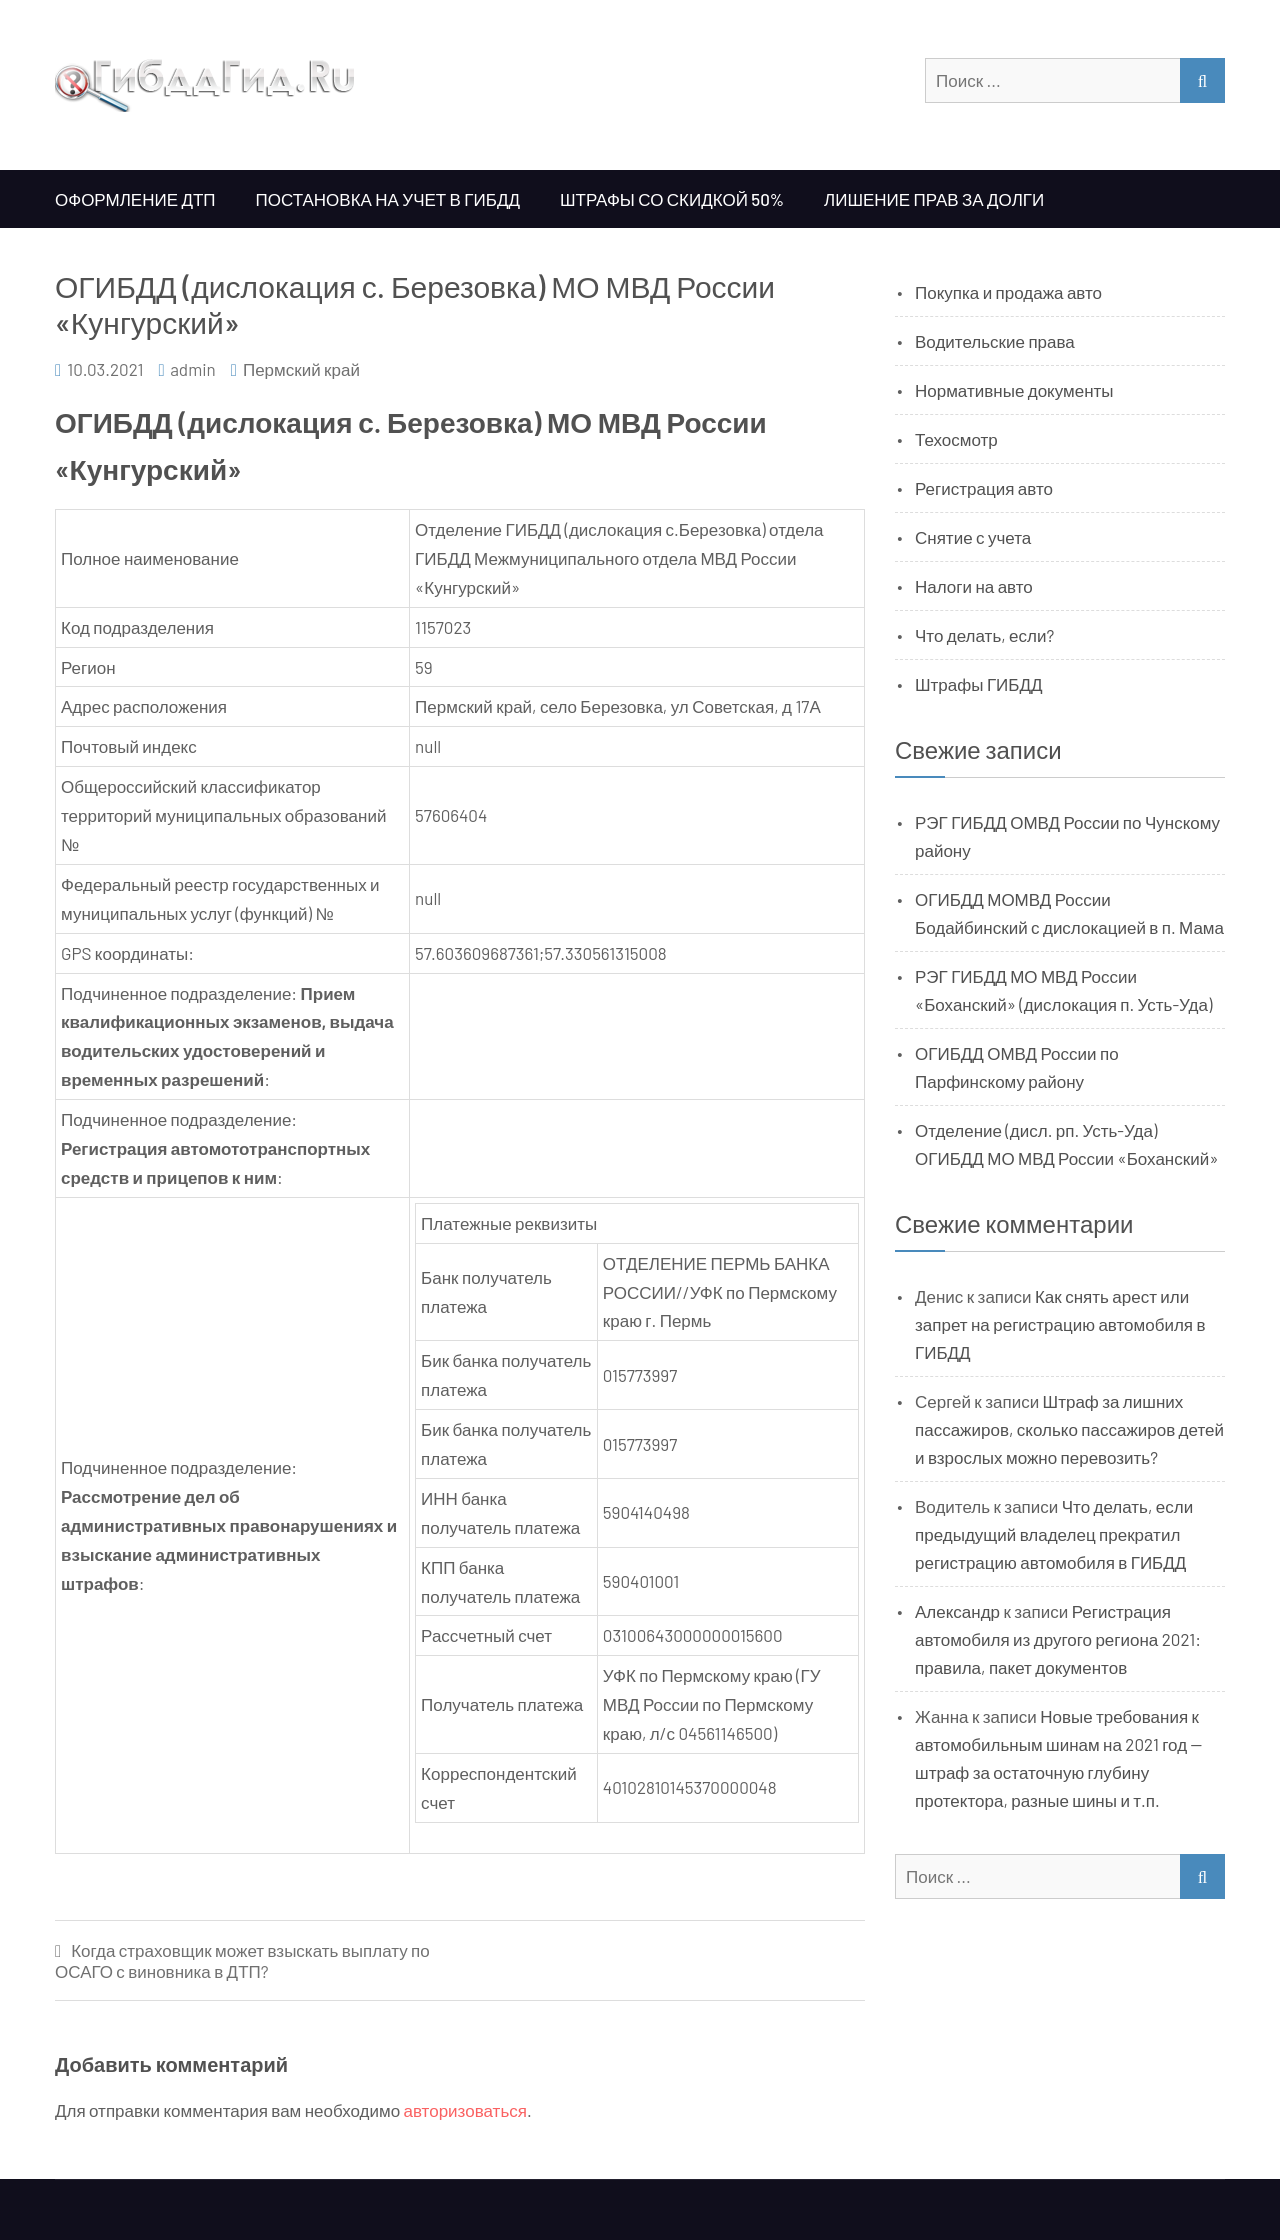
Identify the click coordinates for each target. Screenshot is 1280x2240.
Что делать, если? (984, 635)
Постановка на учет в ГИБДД (388, 199)
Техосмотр (956, 439)
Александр (957, 1611)
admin (193, 369)
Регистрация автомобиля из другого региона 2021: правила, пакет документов (1058, 1639)
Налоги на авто (974, 586)
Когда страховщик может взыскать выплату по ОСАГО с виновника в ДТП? (242, 1960)
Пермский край (301, 369)
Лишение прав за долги (934, 199)
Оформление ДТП (135, 199)
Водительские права (995, 341)
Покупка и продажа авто (1008, 292)
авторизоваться (465, 2110)
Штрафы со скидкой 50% (672, 199)
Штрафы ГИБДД (979, 684)
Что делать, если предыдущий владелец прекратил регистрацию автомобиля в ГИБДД (1054, 1534)
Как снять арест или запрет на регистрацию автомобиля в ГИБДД (1060, 1324)
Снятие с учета (973, 537)
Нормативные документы (1014, 390)
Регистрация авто (984, 488)
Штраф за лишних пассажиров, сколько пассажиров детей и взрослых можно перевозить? (1069, 1429)
